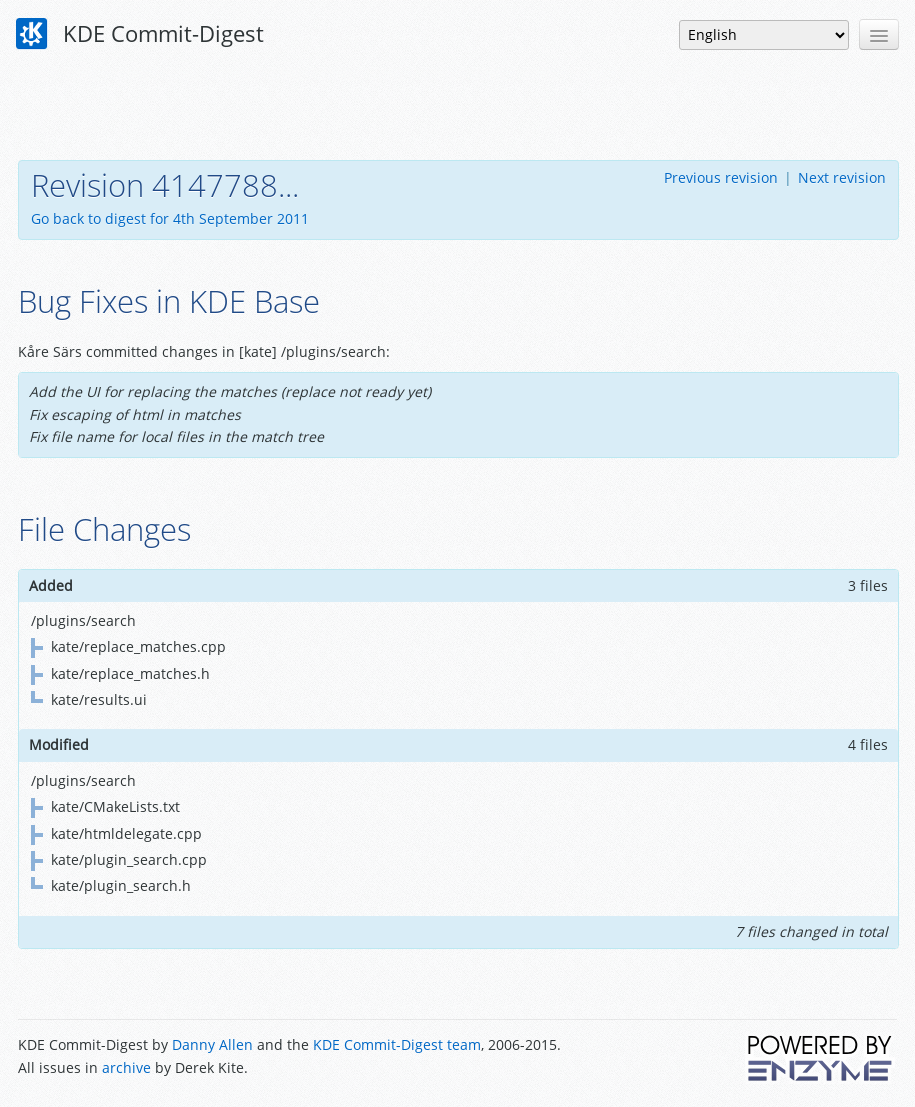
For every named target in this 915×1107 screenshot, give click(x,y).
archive (126, 1067)
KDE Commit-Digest (140, 34)
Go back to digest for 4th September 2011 (170, 218)
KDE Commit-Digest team (397, 1044)
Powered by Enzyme (821, 1058)
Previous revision (721, 177)
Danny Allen (212, 1044)
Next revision (842, 177)
